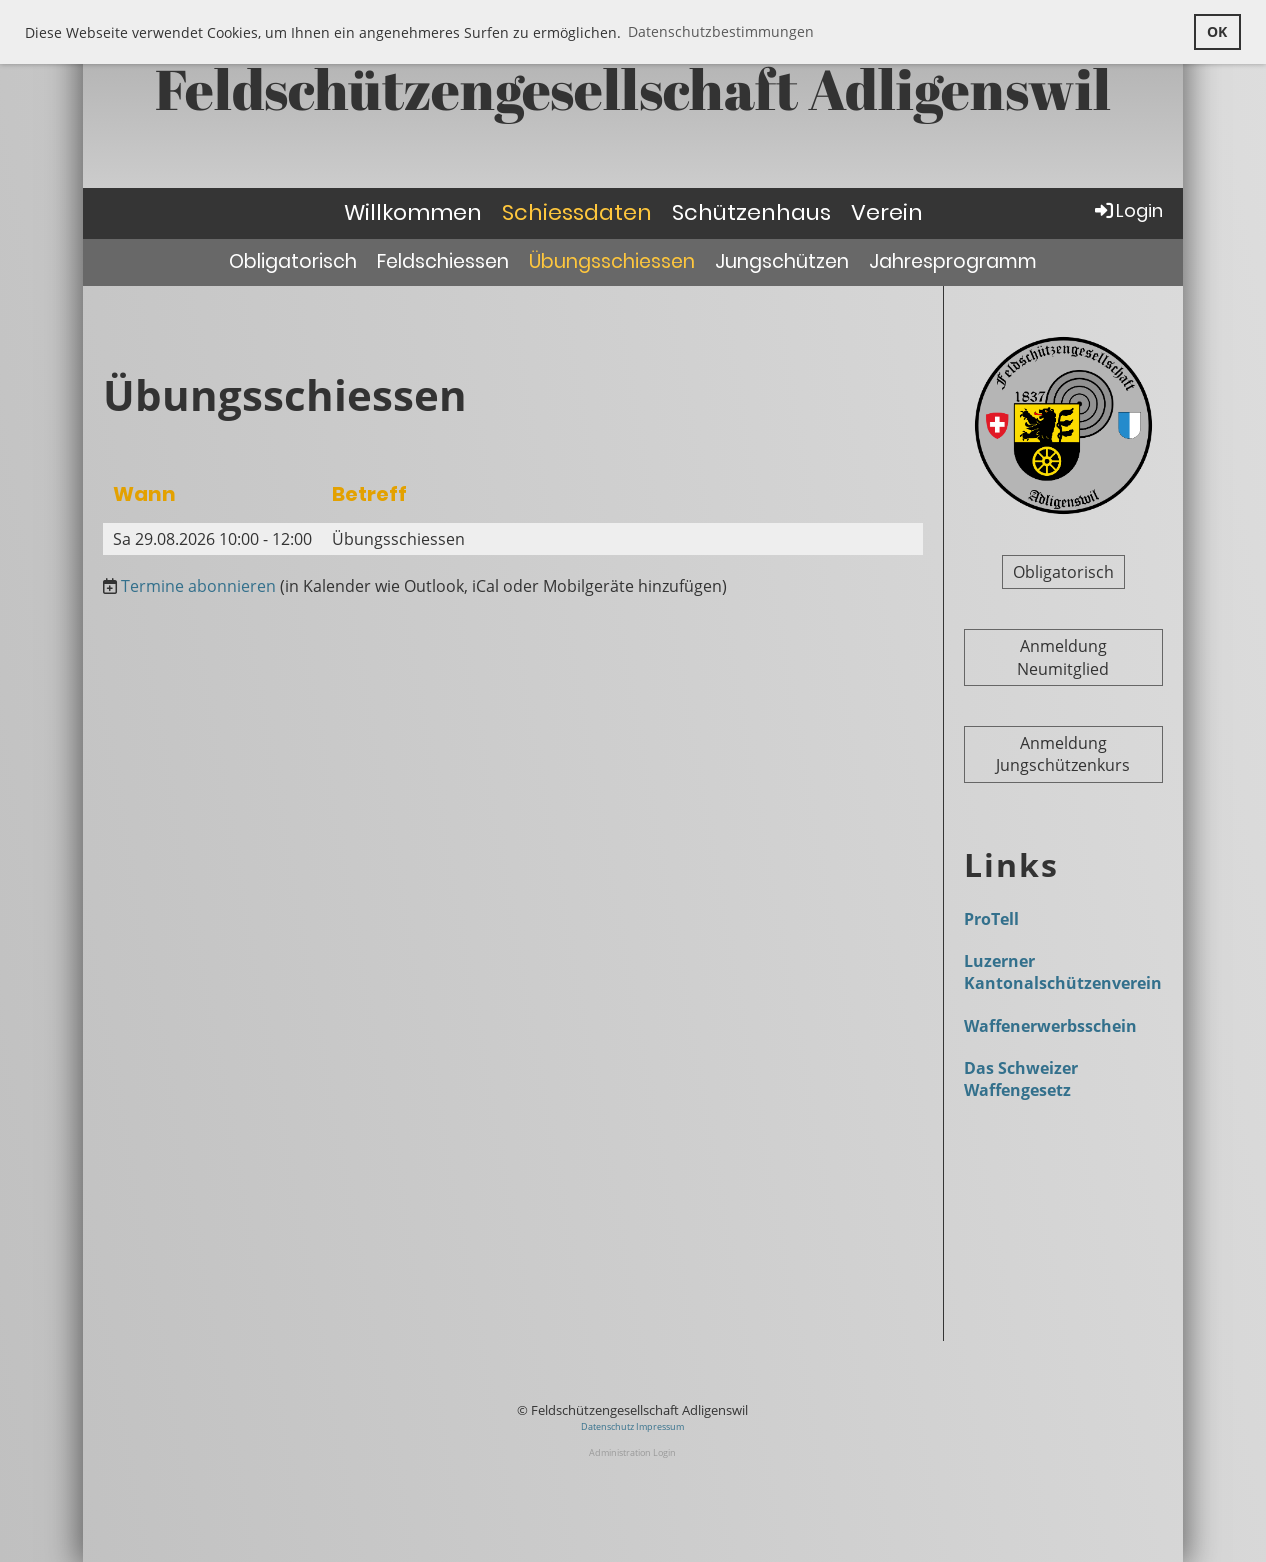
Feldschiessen (443, 261)
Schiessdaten (577, 212)
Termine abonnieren (198, 586)
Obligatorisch (293, 261)
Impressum (660, 1426)
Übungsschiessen (612, 261)
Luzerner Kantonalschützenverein (1063, 972)
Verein (887, 212)
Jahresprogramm (953, 261)
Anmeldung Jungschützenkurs (1063, 754)
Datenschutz (608, 1426)
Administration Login (632, 1452)
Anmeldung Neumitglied (1063, 657)
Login (1127, 210)
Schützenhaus (751, 212)
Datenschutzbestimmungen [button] (721, 31)
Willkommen (413, 212)
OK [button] (1217, 31)
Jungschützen (782, 261)
